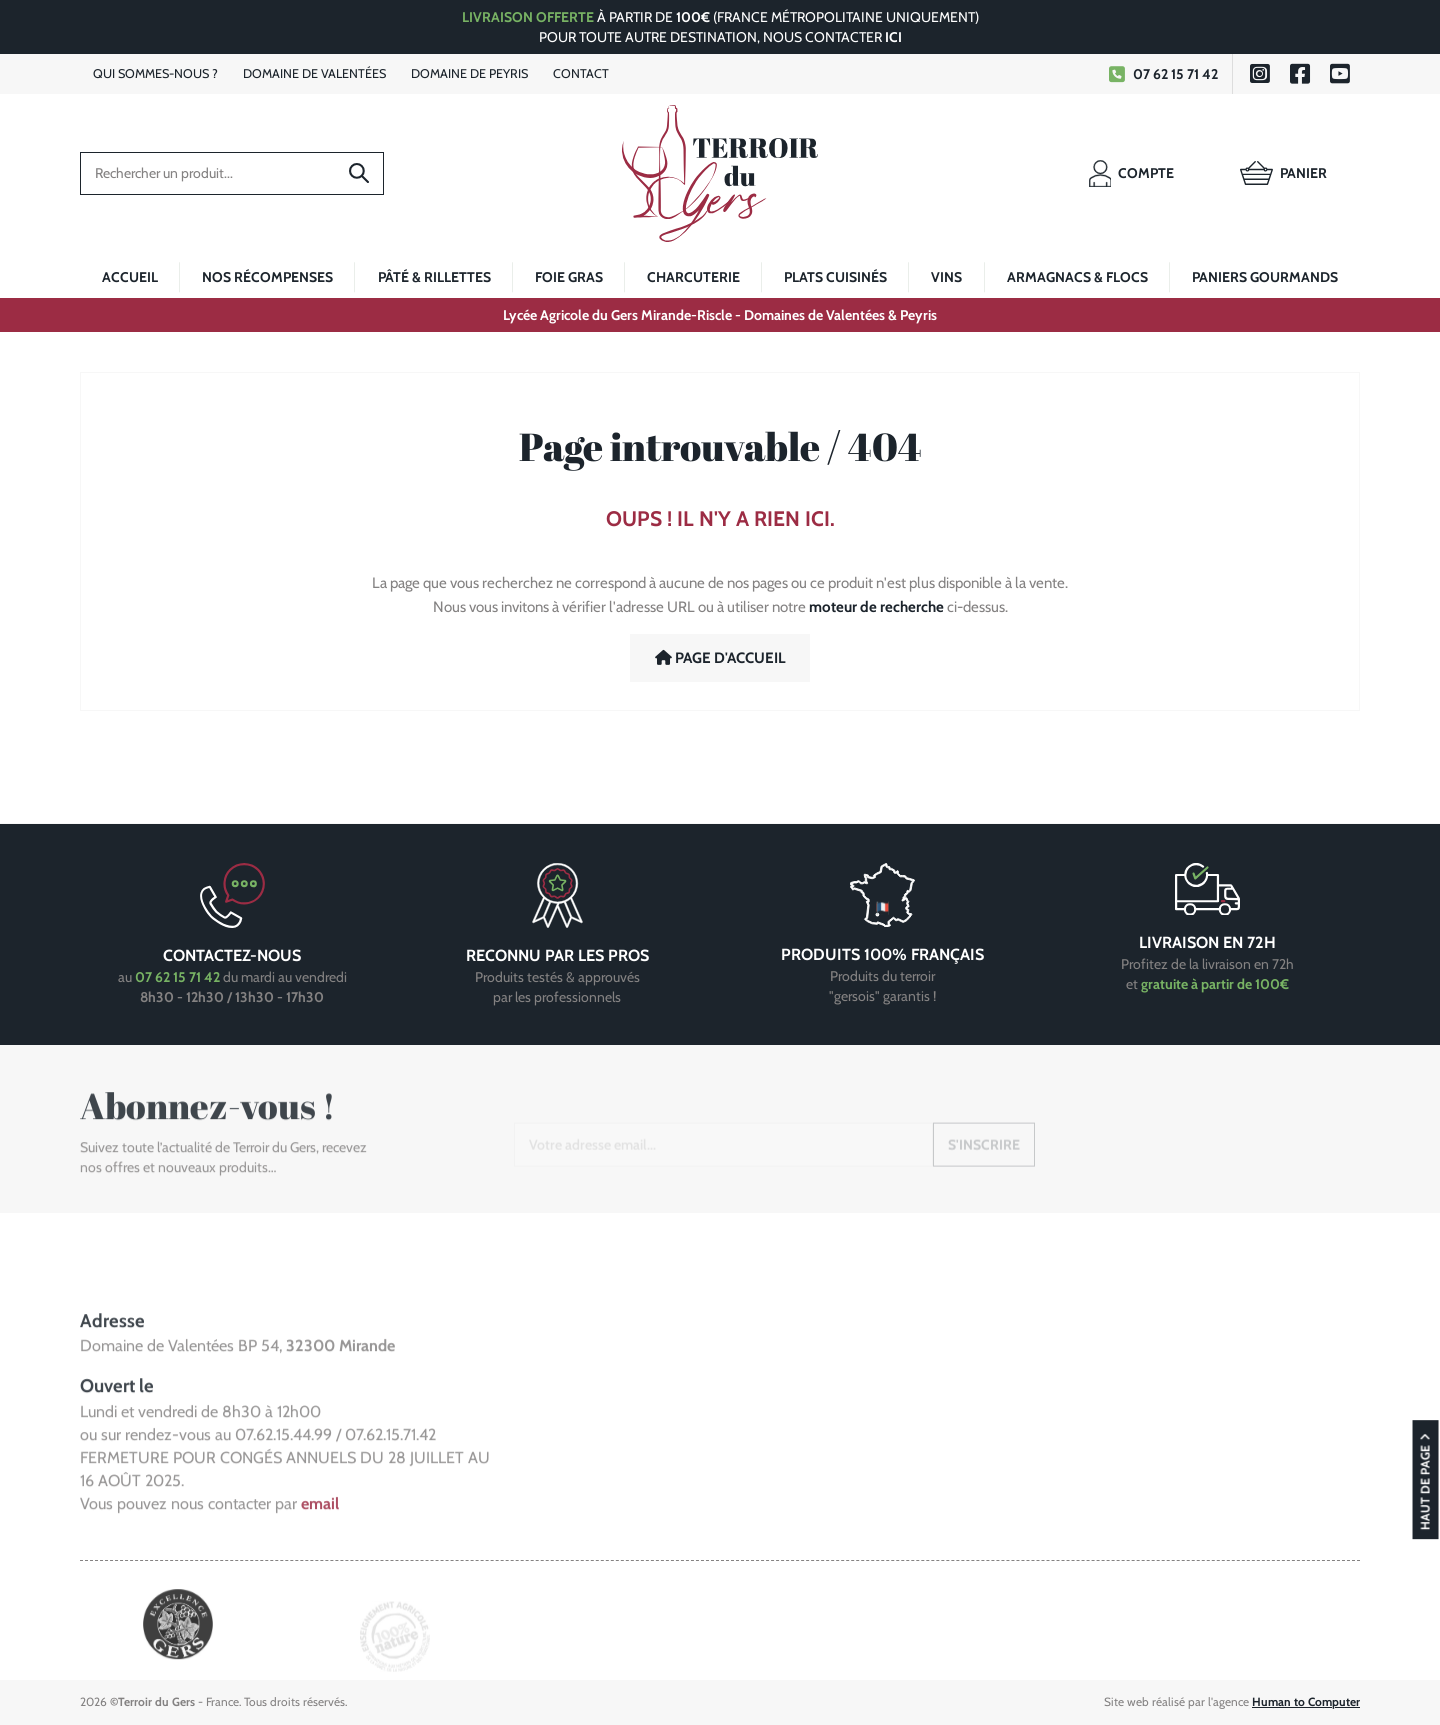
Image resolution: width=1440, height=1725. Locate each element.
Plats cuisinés (835, 277)
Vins (946, 277)
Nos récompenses (267, 277)
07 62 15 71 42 (1161, 74)
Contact (581, 73)
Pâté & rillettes (434, 277)
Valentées (314, 74)
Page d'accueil (720, 658)
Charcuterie (693, 277)
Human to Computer (1306, 1702)
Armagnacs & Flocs (1077, 277)
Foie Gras (569, 277)
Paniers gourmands (1265, 277)
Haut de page (1425, 1557)
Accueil (130, 277)
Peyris (469, 74)
